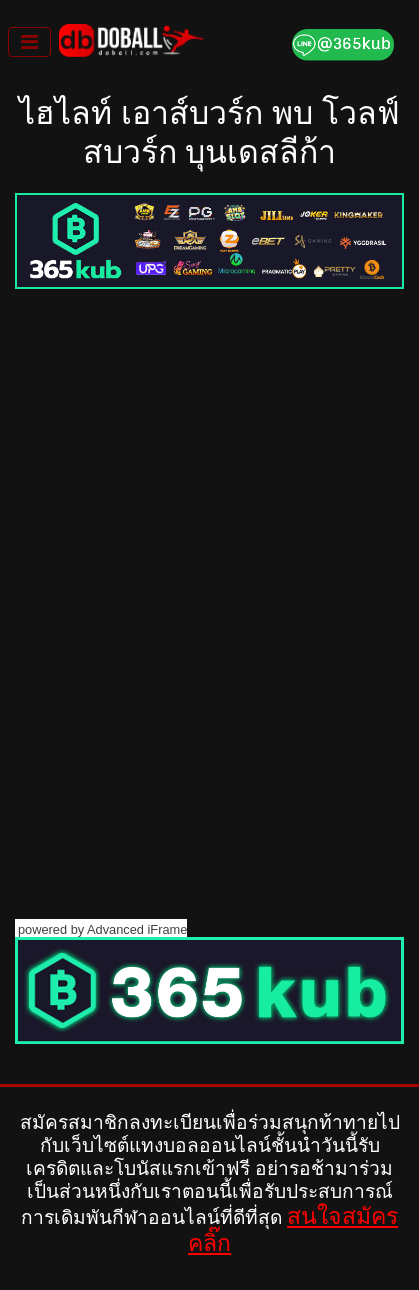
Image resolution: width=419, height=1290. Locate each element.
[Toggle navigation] (29, 42)
